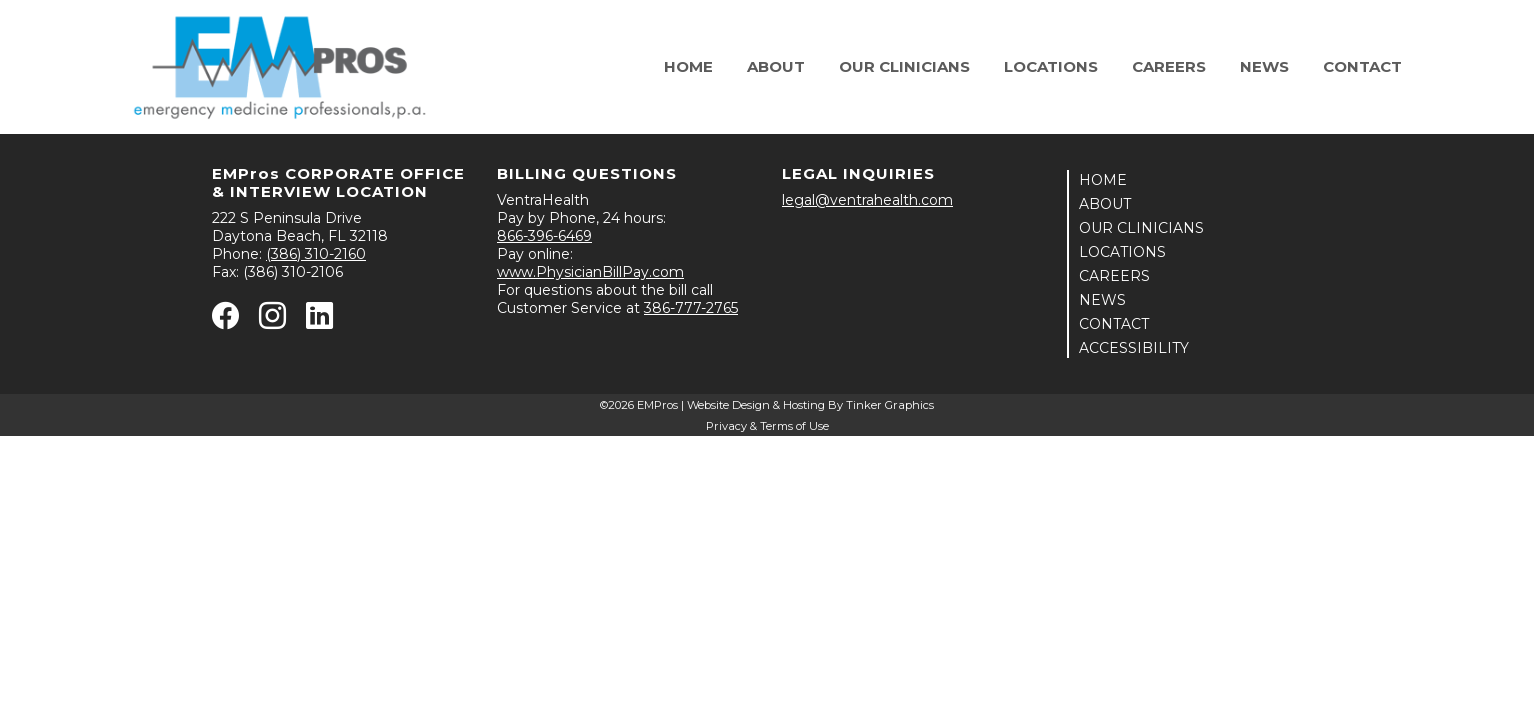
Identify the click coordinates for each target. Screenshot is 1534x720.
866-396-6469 (544, 236)
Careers (1169, 66)
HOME (1103, 180)
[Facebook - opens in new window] (225, 321)
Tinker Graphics (890, 405)
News (1264, 66)
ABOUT (1105, 204)
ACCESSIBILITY (1134, 348)
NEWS (1102, 300)
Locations (1051, 66)
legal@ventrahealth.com (867, 200)
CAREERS (1114, 276)
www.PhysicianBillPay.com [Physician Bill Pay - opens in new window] (590, 272)
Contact (1362, 66)
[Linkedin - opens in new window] (319, 321)
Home (688, 66)
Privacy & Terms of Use (767, 426)
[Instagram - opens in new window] (272, 321)
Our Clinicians (904, 66)
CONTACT (1114, 324)
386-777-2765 (691, 308)
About (776, 66)
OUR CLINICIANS (1141, 228)
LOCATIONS (1122, 252)
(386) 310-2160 (316, 254)
